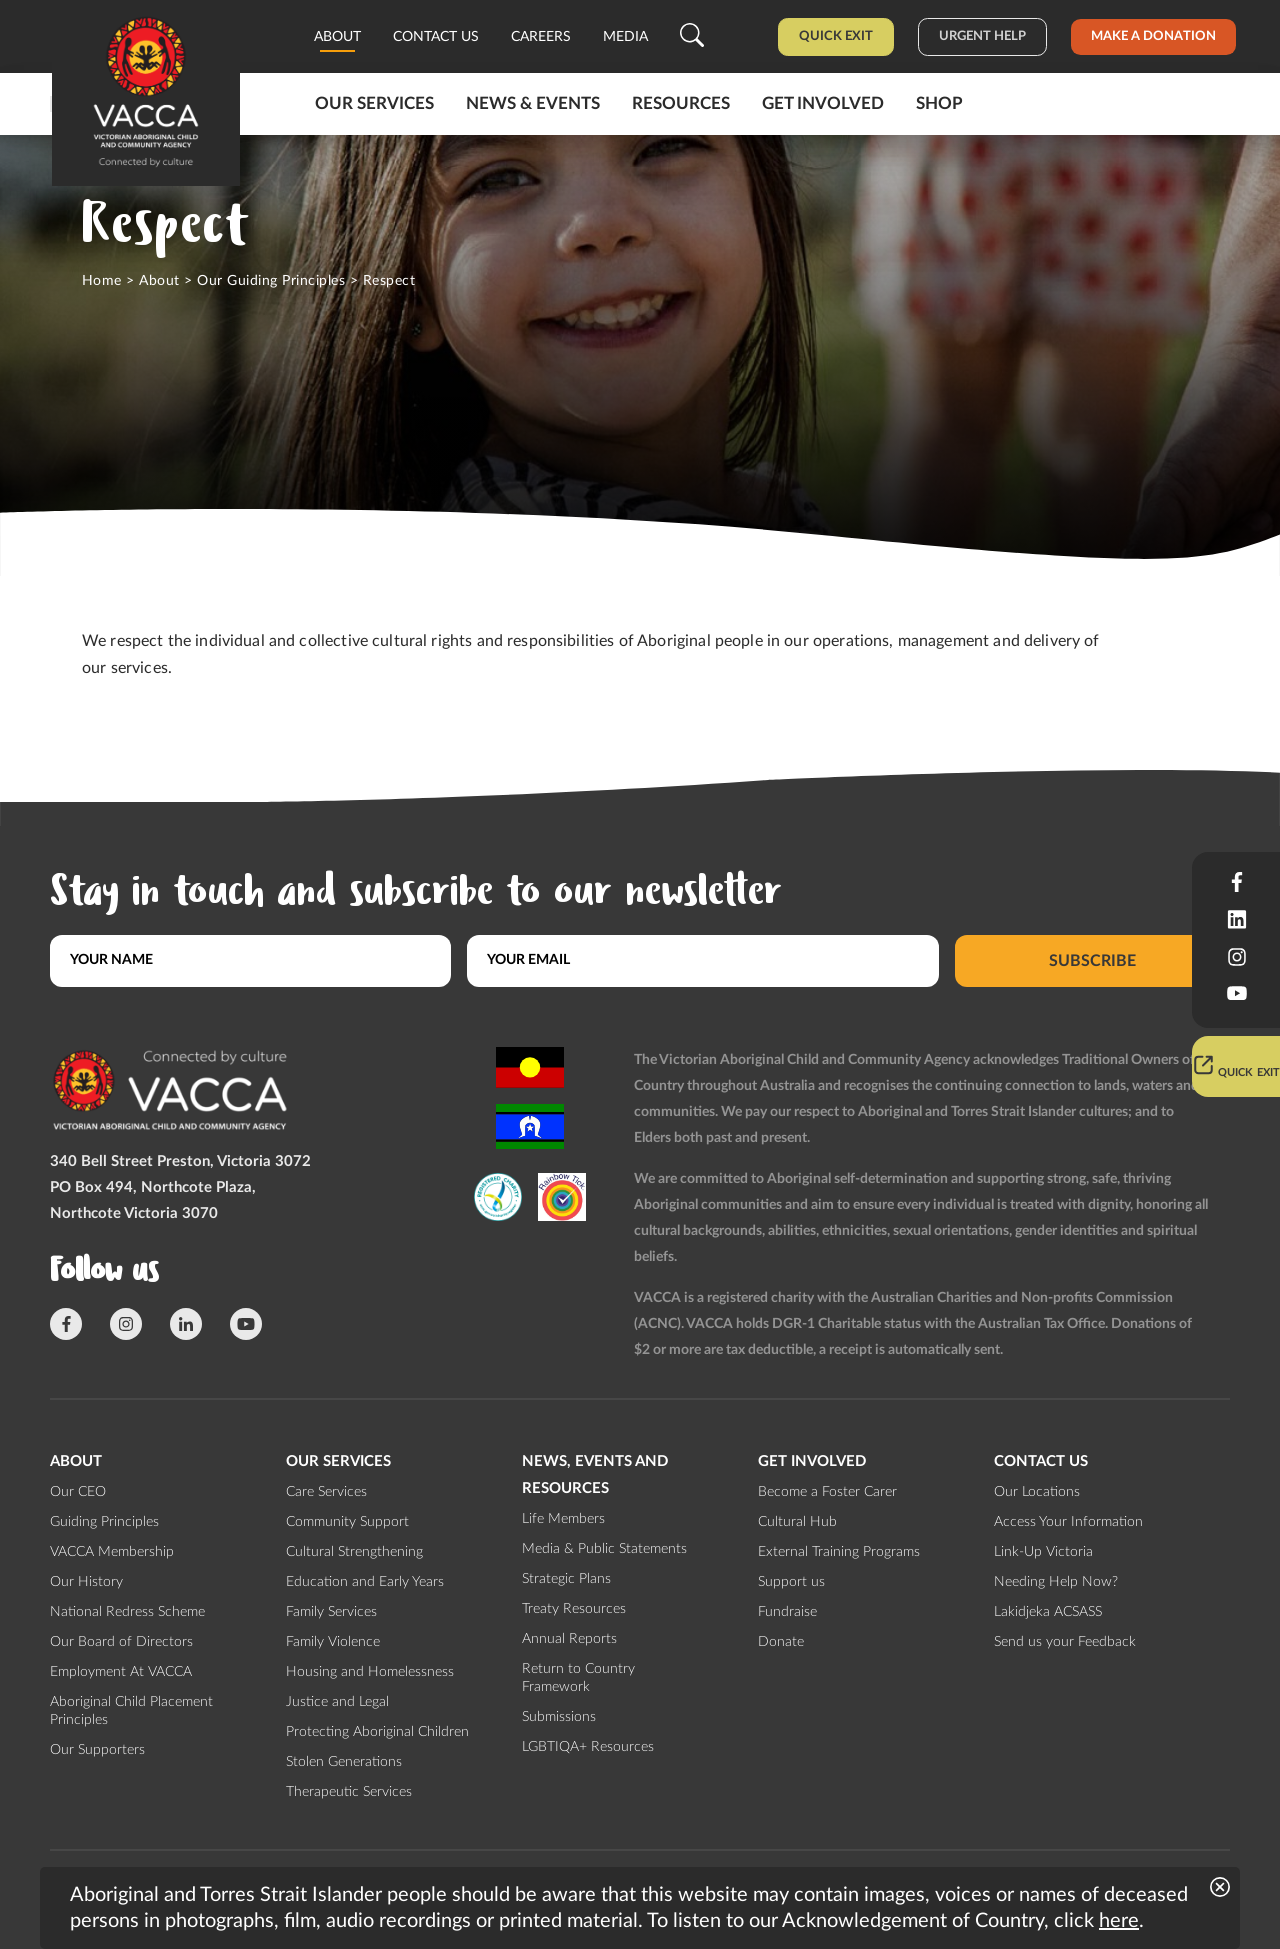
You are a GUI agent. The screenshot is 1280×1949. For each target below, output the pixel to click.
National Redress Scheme (127, 1612)
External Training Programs (839, 1552)
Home (102, 281)
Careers (541, 37)
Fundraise (787, 1612)
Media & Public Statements (604, 1549)
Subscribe (1092, 960)
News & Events (533, 103)
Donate (781, 1642)
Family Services (331, 1612)
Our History (86, 1582)
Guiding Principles (104, 1522)
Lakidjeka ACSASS (1048, 1612)
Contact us (436, 37)
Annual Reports (569, 1639)
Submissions (559, 1717)
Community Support (347, 1522)
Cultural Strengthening (354, 1552)
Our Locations (1037, 1492)
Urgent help (982, 36)
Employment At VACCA (121, 1672)
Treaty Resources (574, 1609)
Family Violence (333, 1642)
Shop (939, 103)
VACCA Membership (112, 1552)
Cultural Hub (797, 1522)
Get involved (823, 103)
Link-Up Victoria (1043, 1552)
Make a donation (1153, 36)
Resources (681, 103)
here (1119, 1921)
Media (625, 37)
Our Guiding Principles (271, 281)
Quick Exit (836, 36)
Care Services (326, 1492)
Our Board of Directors (121, 1642)
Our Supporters (97, 1750)
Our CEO (78, 1492)
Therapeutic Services (349, 1792)
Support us (791, 1582)
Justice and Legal (337, 1702)
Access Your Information (1068, 1522)
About (337, 37)
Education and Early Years (365, 1582)
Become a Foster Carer (827, 1492)
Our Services (374, 103)
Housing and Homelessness (370, 1672)
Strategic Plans (566, 1579)
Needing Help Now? (1056, 1582)
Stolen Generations (344, 1762)
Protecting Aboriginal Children (377, 1732)
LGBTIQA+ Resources (588, 1747)
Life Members (563, 1519)
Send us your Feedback (1065, 1642)
